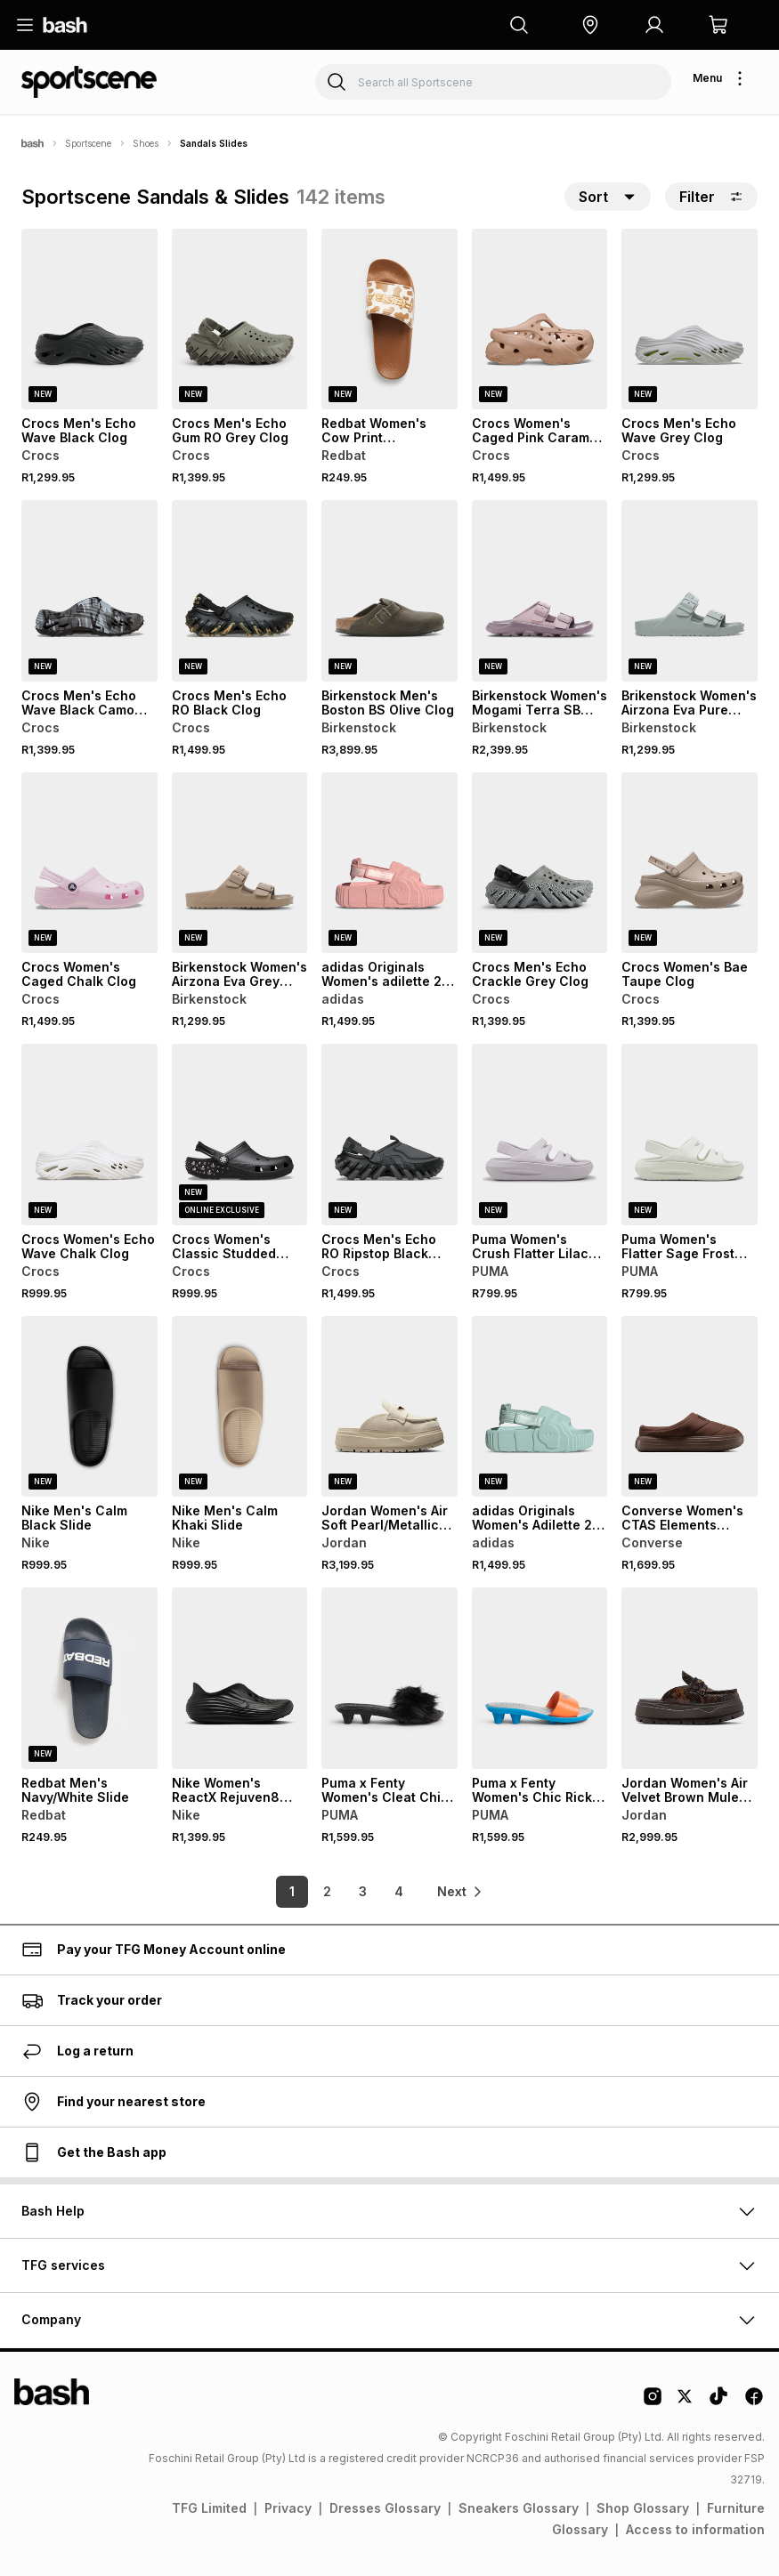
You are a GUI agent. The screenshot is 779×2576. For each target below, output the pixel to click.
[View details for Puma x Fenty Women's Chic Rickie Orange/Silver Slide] (540, 1677)
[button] (590, 25)
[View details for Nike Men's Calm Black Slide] (89, 1406)
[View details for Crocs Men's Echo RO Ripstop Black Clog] (389, 1134)
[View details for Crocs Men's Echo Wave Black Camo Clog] (89, 590)
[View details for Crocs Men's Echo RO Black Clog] (240, 590)
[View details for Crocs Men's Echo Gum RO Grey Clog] (240, 319)
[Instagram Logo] (652, 2402)
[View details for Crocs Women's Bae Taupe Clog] (689, 862)
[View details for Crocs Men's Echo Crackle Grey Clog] (540, 862)
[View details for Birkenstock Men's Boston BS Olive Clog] (389, 590)
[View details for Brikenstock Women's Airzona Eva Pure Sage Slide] (689, 590)
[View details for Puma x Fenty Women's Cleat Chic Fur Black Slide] (389, 1677)
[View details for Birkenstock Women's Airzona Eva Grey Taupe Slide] (240, 862)
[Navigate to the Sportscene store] (89, 82)
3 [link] (363, 1891)
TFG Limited (209, 2507)
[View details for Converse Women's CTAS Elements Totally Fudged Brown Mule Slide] (689, 1406)
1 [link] (292, 1891)
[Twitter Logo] (686, 2402)
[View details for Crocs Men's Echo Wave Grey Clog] (689, 319)
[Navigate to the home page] (65, 25)
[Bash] (32, 143)
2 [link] (327, 1891)
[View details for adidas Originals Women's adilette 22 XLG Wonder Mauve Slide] (389, 862)
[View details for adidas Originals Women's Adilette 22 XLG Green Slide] (540, 1406)
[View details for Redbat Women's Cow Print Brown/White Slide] (389, 319)
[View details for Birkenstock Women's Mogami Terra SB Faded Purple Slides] (540, 590)
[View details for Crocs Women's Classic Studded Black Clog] (240, 1134)
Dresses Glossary (385, 2507)
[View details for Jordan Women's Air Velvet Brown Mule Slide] (689, 1677)
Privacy (288, 2507)
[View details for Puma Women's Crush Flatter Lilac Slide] (540, 1134)
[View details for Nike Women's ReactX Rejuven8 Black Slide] (240, 1677)
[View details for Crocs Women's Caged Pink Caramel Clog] (540, 319)
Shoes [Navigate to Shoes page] (145, 143)
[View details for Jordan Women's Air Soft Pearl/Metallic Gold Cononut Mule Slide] (389, 1406)
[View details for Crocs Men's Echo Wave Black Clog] (89, 319)
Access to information (695, 2529)
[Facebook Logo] (754, 2402)
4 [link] (398, 1891)
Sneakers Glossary (518, 2507)
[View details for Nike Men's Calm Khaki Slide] (240, 1406)
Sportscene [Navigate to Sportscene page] (88, 143)
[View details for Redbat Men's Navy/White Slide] (89, 1677)
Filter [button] (711, 197)
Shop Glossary (642, 2507)
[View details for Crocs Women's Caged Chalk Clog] (89, 862)
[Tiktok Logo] (718, 2402)
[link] (461, 1892)
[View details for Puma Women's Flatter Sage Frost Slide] (689, 1134)
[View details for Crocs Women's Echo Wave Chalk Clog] (89, 1134)
